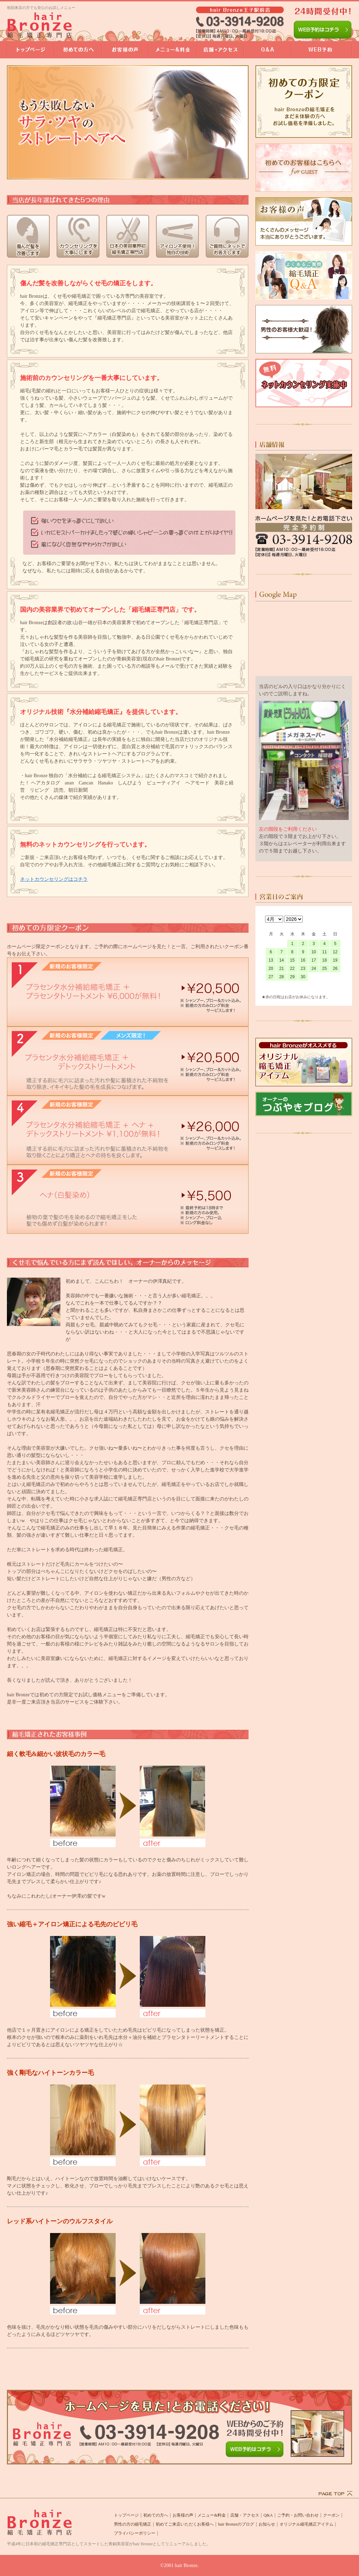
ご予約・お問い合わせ (298, 2515)
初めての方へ (155, 2515)
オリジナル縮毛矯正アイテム (306, 2524)
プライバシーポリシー (134, 2533)
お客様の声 (183, 2515)
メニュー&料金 (211, 2515)
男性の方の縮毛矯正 (132, 2524)
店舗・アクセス (244, 2515)
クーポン (331, 2515)
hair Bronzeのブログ (236, 2524)
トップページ (126, 2515)
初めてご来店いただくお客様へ (185, 2524)
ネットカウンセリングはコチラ (54, 879)
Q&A (268, 2515)
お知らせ (267, 2524)
